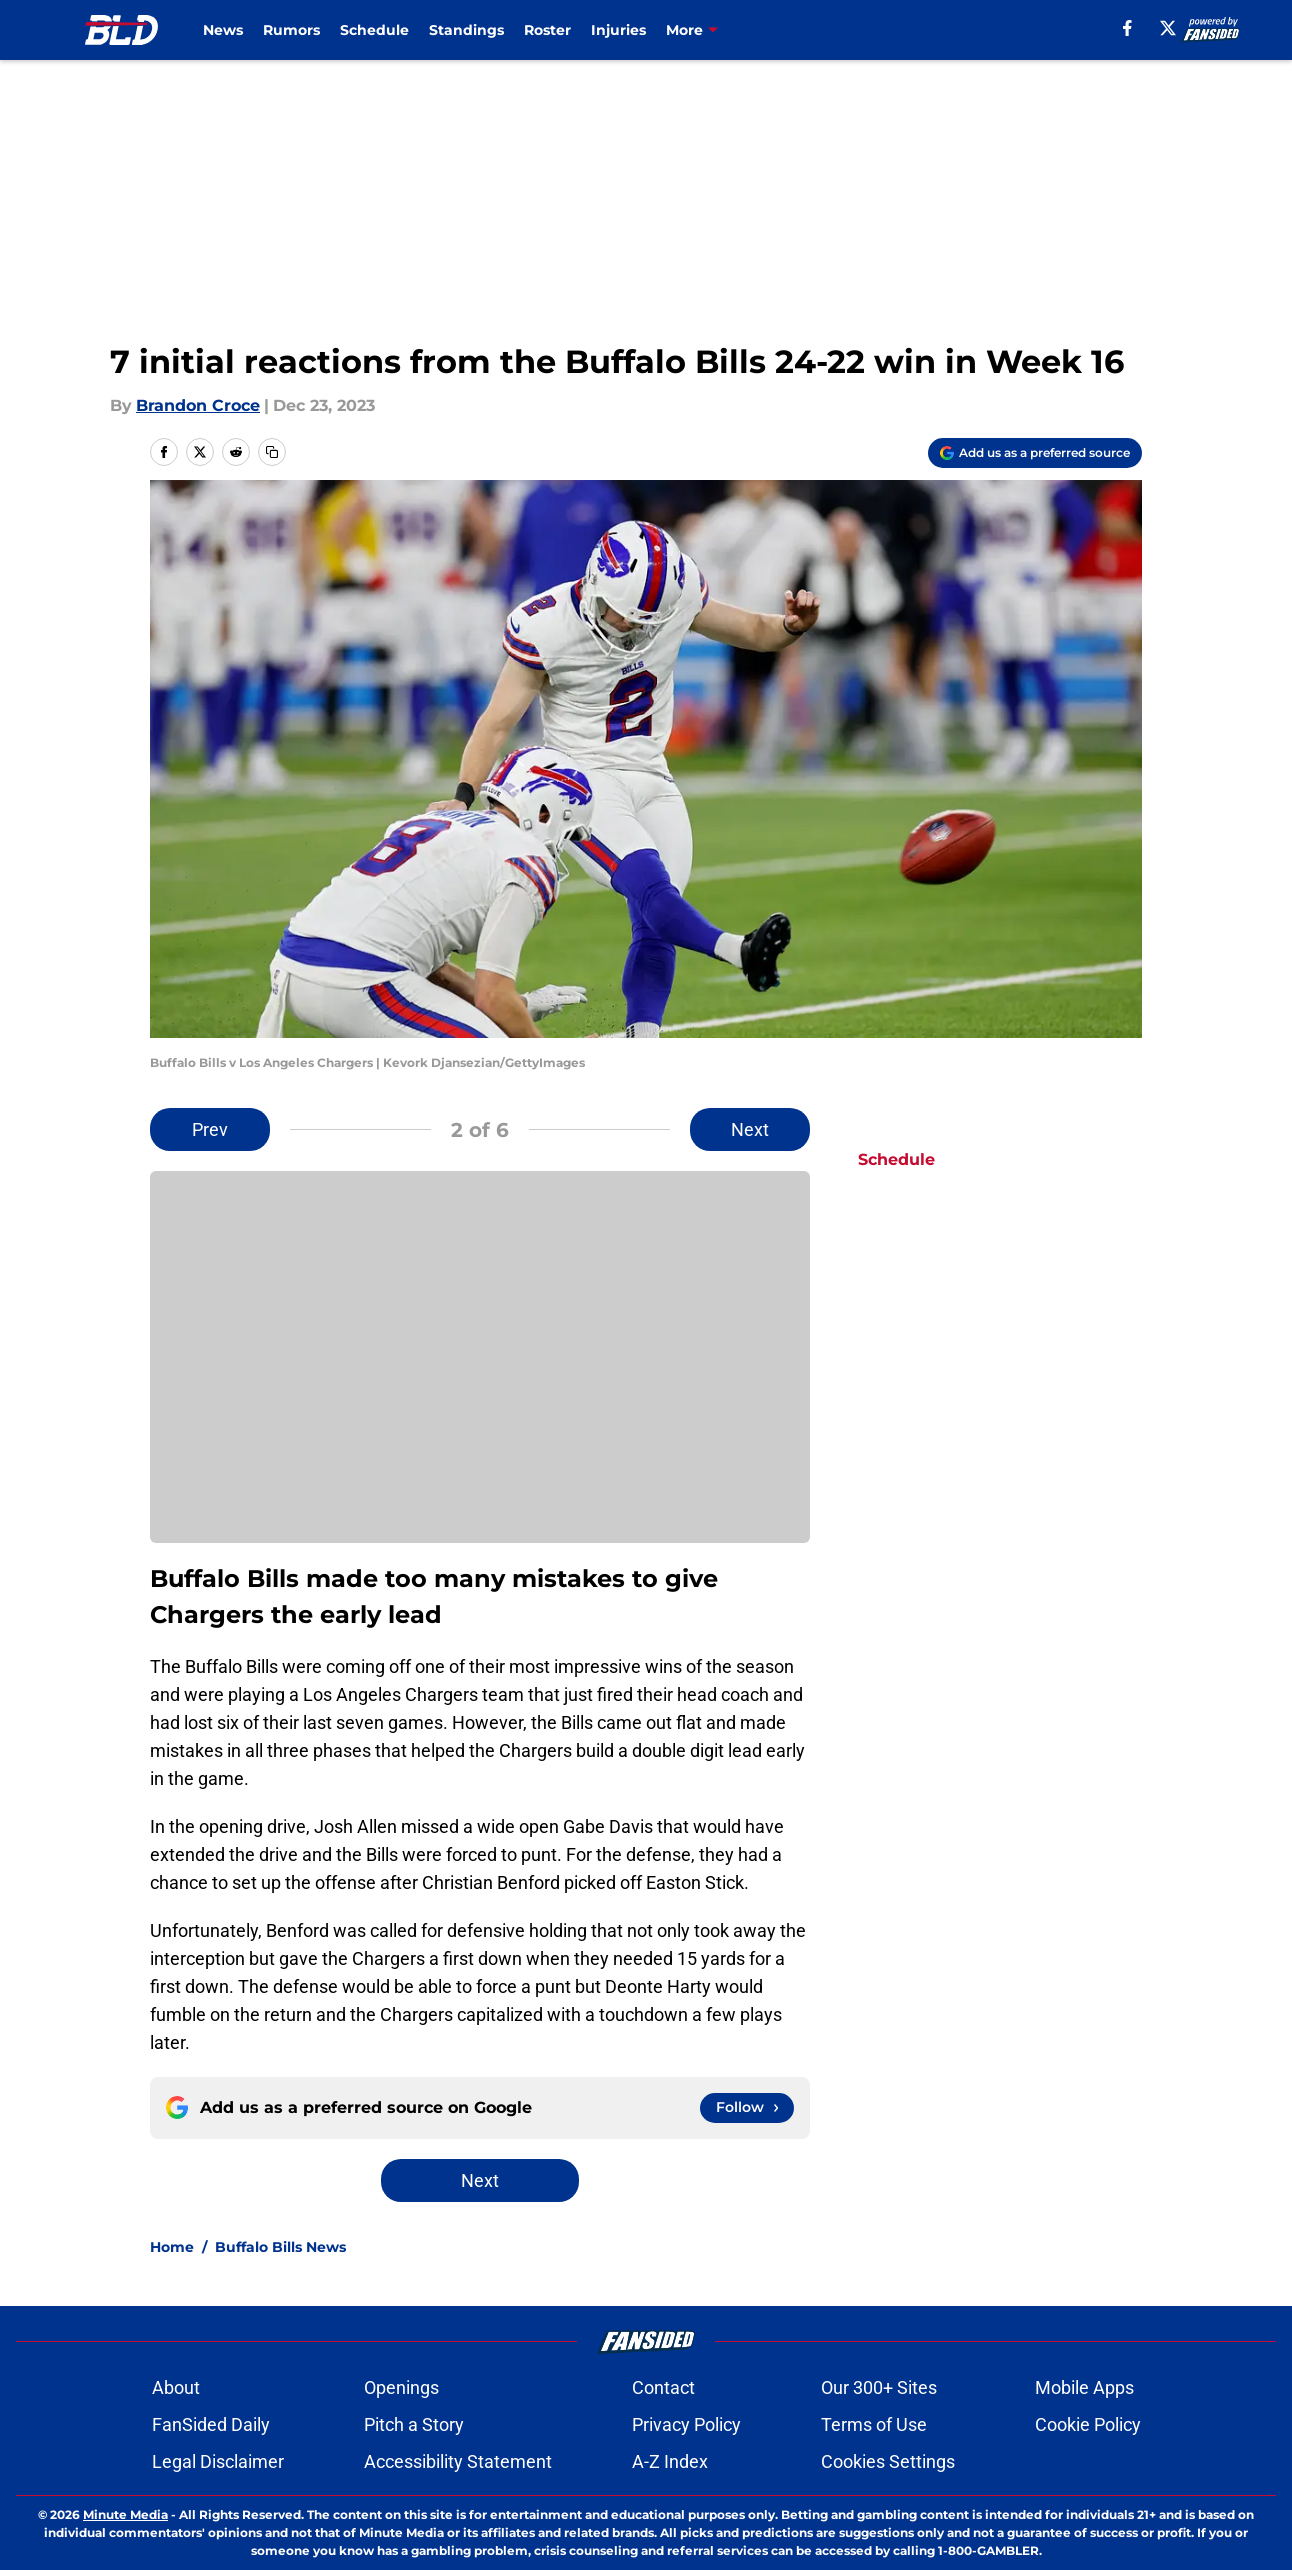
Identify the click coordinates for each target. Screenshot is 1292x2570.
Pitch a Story (414, 2424)
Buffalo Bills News (280, 2247)
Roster (547, 30)
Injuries (618, 30)
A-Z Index (670, 2461)
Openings (401, 2387)
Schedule (374, 30)
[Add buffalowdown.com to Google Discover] (1035, 453)
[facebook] (1127, 28)
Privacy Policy (686, 2424)
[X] (1168, 28)
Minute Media (125, 2514)
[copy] (272, 452)
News (223, 30)
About (176, 2387)
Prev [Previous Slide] (210, 1129)
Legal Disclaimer (218, 2461)
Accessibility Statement (458, 2461)
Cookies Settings (888, 2461)
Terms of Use (874, 2424)
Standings (466, 30)
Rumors (291, 30)
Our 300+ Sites (879, 2387)
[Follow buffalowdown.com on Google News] (747, 2108)
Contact (663, 2387)
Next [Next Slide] (750, 1129)
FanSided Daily (211, 2424)
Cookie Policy (1088, 2424)
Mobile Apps (1084, 2387)
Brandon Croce (198, 405)
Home (172, 2247)
